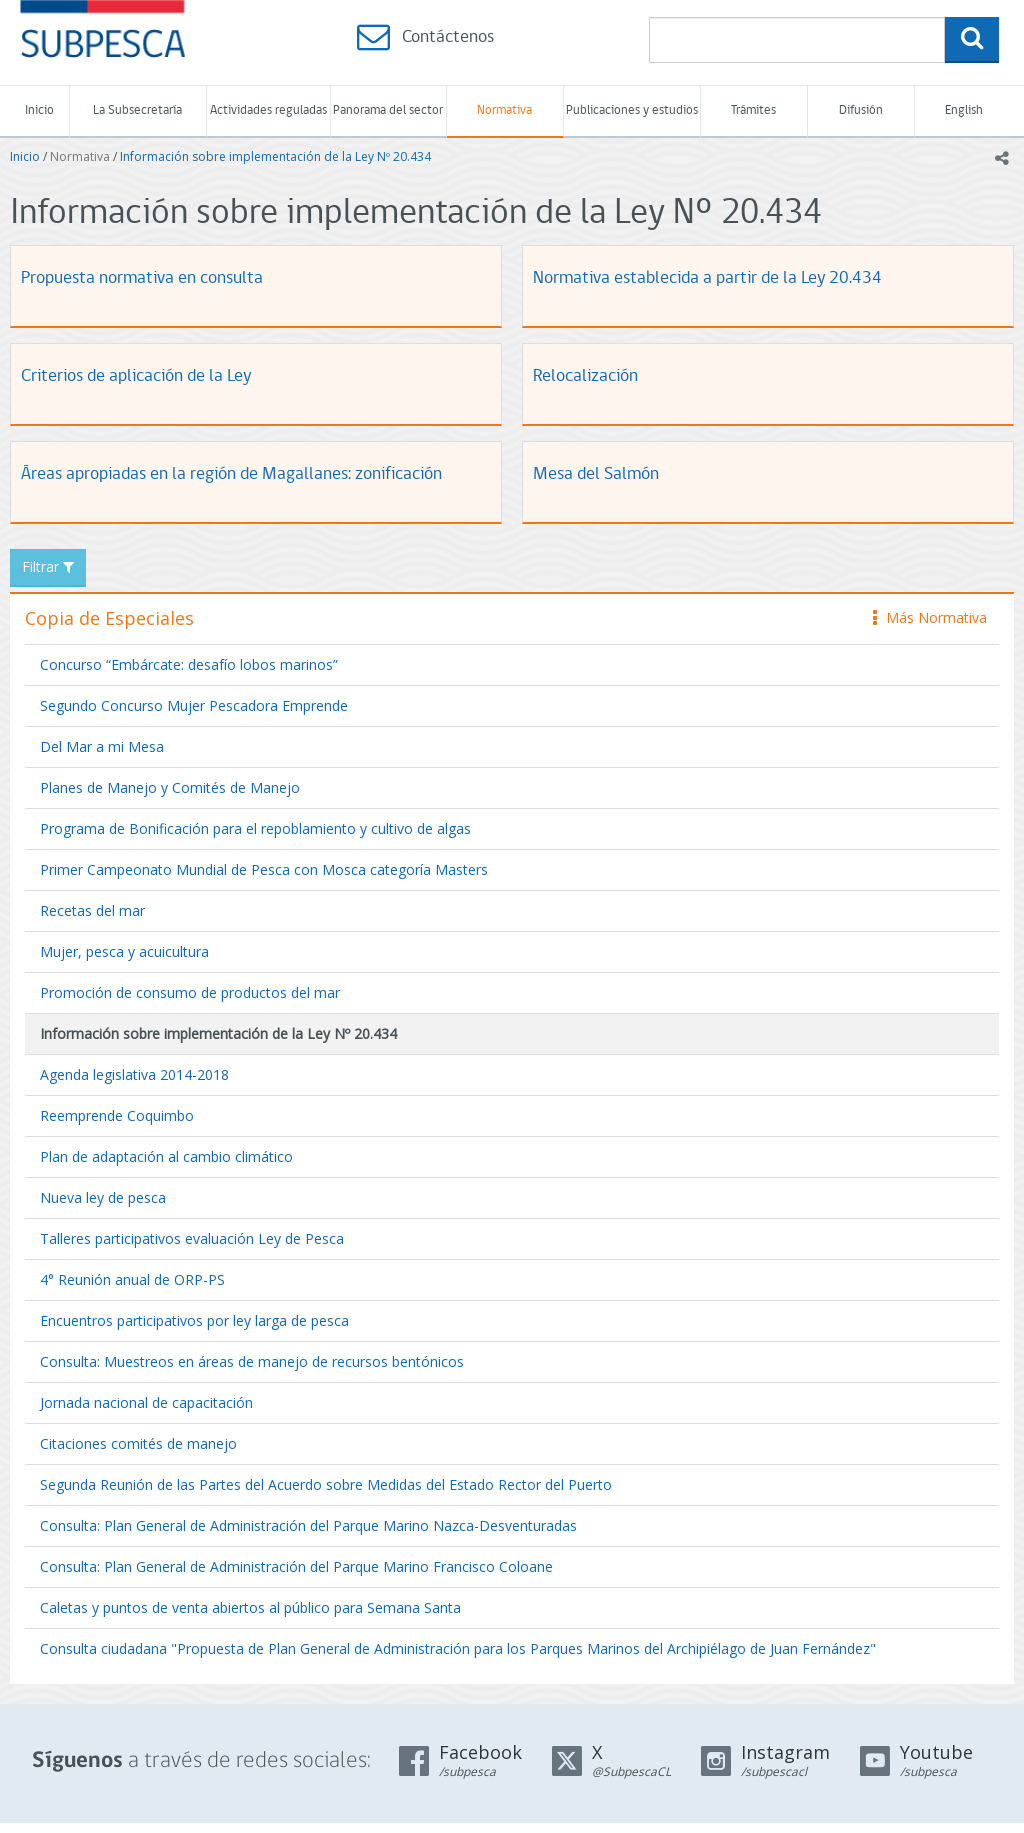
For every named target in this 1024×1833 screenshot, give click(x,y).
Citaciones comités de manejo (138, 1443)
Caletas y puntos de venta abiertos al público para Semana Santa (250, 1607)
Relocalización (585, 376)
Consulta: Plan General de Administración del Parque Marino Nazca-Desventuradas (308, 1525)
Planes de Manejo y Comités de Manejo (170, 787)
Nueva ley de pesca (103, 1197)
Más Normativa (930, 617)
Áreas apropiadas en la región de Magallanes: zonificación (231, 474)
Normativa (504, 110)
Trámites (753, 110)
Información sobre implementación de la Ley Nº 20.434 (275, 156)
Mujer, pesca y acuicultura (124, 951)
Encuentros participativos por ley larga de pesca (194, 1320)
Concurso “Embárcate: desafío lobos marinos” (189, 664)
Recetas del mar (92, 910)
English (964, 110)
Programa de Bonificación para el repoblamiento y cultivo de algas (255, 828)
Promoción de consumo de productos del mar (190, 992)
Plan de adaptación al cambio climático (166, 1156)
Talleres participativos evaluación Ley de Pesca (192, 1238)
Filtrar (48, 566)
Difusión (861, 110)
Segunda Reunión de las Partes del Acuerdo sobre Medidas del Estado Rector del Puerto (326, 1484)
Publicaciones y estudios (632, 110)
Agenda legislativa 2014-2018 (134, 1074)
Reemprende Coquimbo (117, 1115)
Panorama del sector (388, 110)
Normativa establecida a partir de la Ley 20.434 (707, 278)
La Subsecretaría (137, 110)
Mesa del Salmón (596, 474)
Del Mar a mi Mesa (102, 746)
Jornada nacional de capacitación (146, 1402)
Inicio (39, 110)
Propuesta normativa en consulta (142, 278)
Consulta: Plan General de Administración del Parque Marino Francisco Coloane (296, 1566)
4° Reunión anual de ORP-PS (132, 1279)
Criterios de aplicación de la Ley (136, 376)
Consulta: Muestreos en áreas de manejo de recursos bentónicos (252, 1361)
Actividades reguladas (268, 110)
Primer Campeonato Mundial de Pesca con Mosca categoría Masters (264, 869)
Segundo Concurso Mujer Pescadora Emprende (194, 705)
